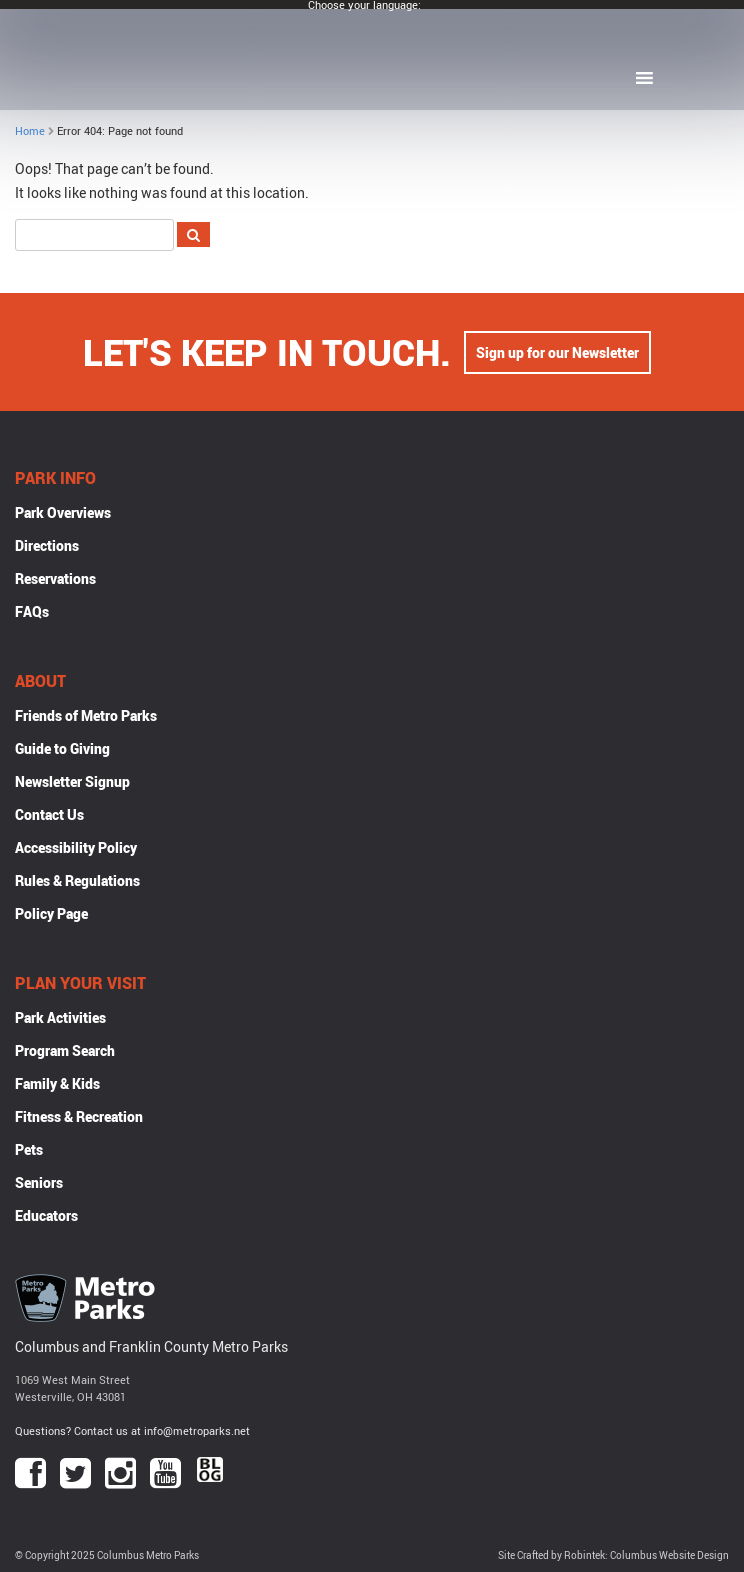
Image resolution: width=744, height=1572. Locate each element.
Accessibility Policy (76, 847)
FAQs (32, 611)
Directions (47, 545)
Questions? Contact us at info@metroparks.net (132, 1430)
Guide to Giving (62, 748)
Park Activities (60, 1017)
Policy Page (51, 913)
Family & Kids (57, 1083)
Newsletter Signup (72, 781)
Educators (46, 1215)
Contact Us (49, 814)
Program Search (65, 1050)
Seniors (39, 1182)
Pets (29, 1149)
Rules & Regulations (77, 880)
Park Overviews (63, 512)
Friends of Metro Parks (86, 715)
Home (30, 130)
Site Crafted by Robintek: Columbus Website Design (613, 1555)
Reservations (55, 578)
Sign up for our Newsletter (557, 352)
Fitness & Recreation (79, 1116)
